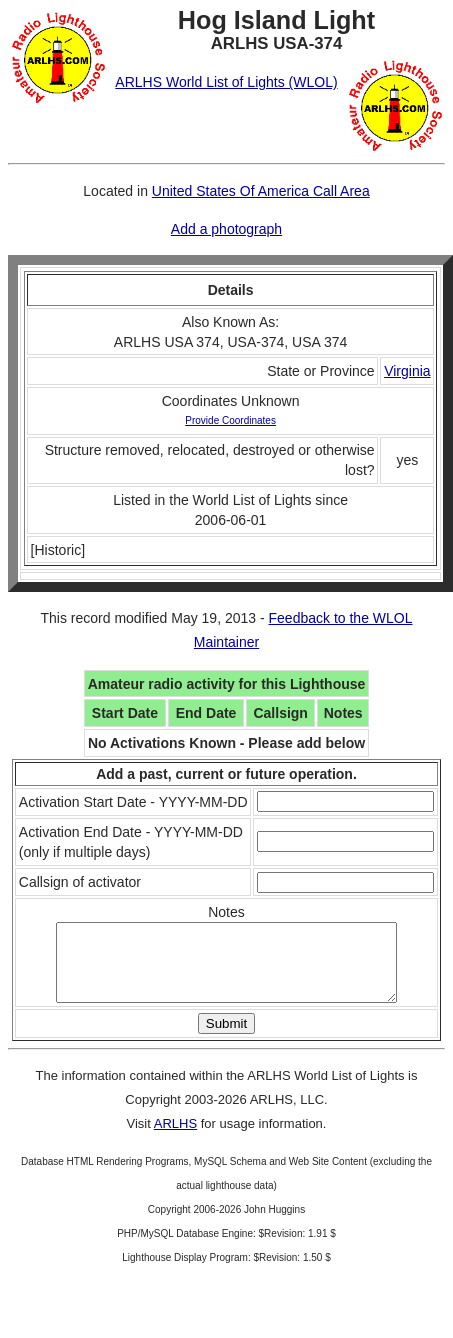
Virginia (407, 371)
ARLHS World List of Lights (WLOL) (226, 82)
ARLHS (175, 1138)
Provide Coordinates (230, 420)
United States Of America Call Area (261, 191)
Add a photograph (226, 229)
